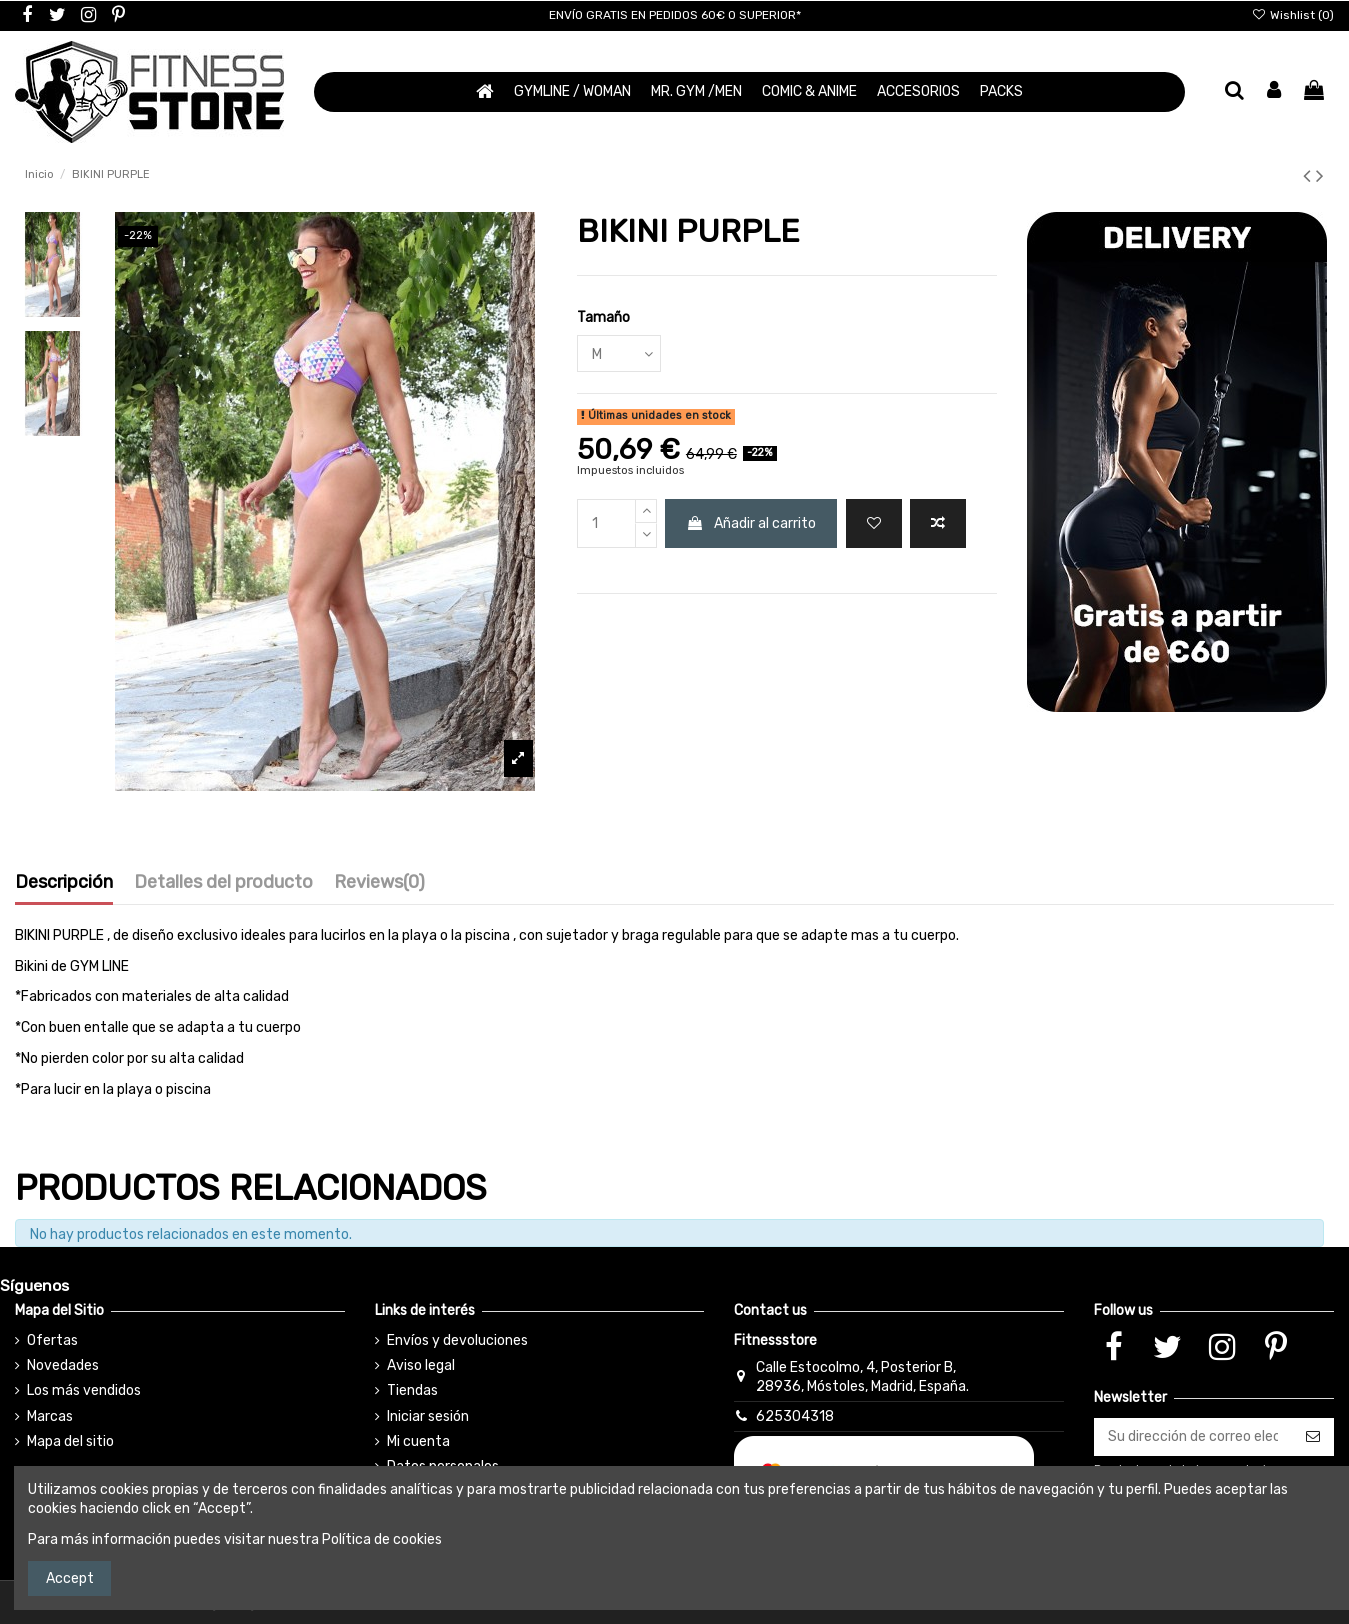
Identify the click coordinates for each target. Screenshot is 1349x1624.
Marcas (50, 1416)
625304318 (795, 1416)
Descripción (64, 883)
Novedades (63, 1365)
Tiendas (412, 1390)
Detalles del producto (223, 883)
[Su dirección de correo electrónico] (1193, 1437)
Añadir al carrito (751, 523)
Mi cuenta (418, 1441)
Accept (70, 1578)
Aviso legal (421, 1365)
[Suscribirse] (1313, 1437)
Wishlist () (1293, 15)
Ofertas (52, 1340)
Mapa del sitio (70, 1441)
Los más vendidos (84, 1390)
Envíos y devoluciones (457, 1340)
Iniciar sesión (428, 1416)
